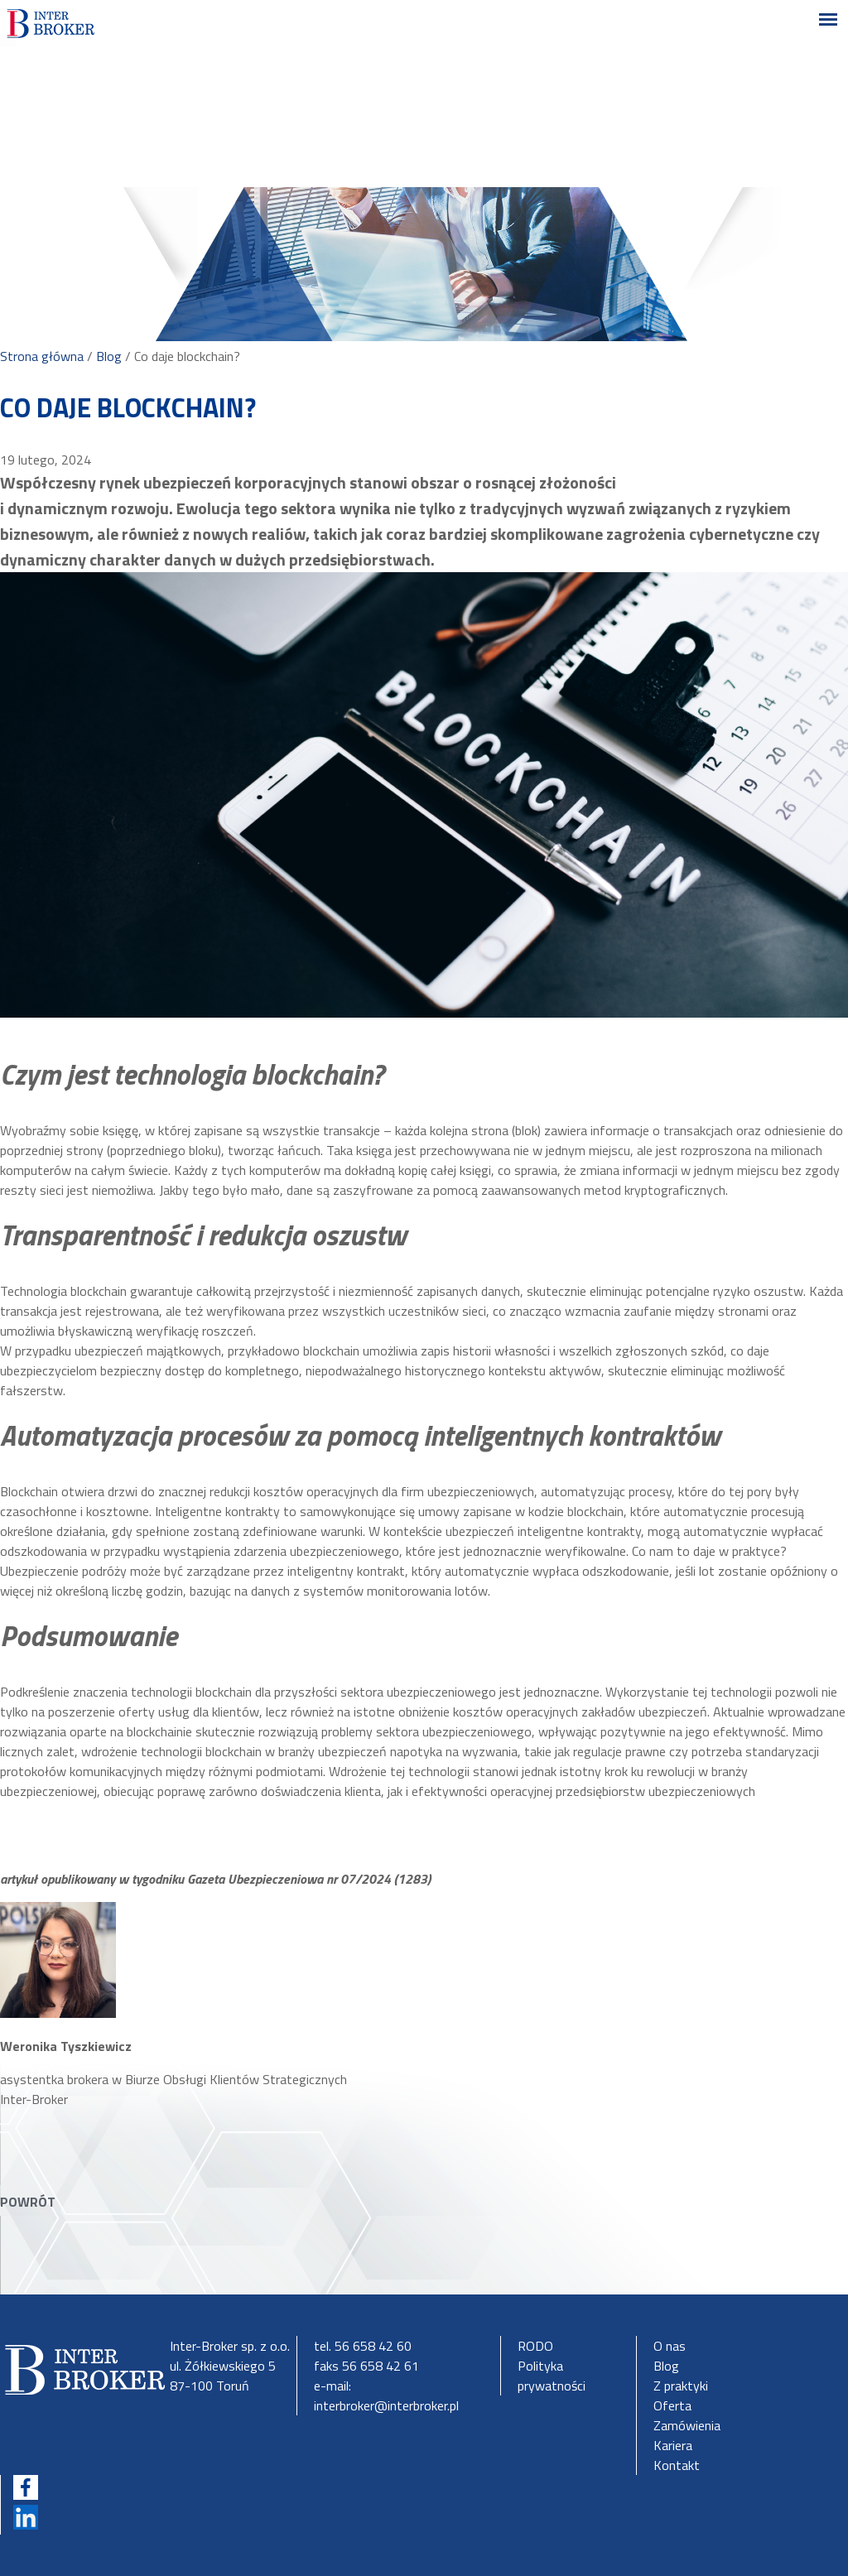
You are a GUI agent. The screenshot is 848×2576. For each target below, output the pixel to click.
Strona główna (42, 356)
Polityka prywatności (551, 2375)
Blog (109, 356)
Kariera (672, 2445)
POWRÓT (27, 2202)
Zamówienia (686, 2425)
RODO (535, 2346)
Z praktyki (680, 2385)
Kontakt (676, 2465)
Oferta (672, 2405)
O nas (669, 2346)
